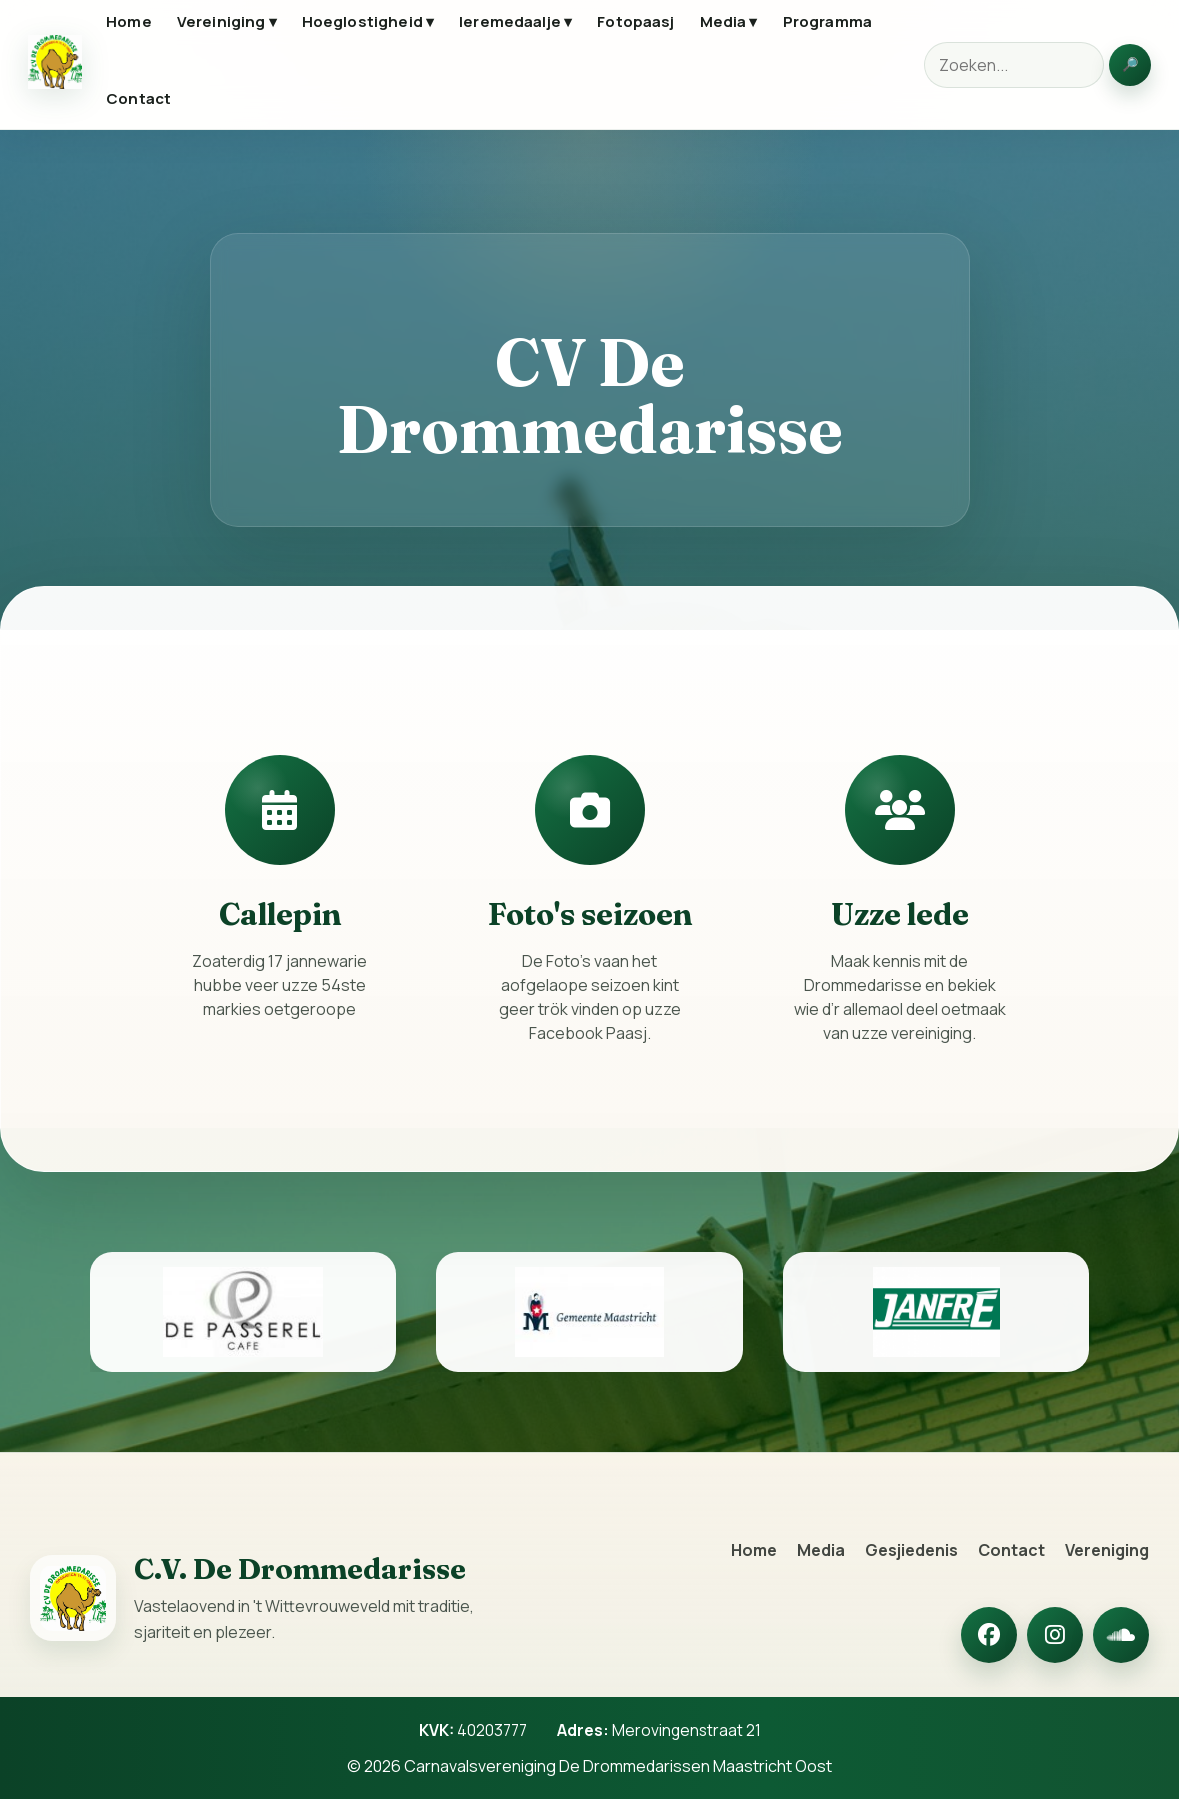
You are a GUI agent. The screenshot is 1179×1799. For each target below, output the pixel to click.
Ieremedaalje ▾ (515, 21)
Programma (827, 21)
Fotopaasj (635, 21)
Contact (138, 98)
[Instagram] (1055, 1635)
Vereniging (1107, 1550)
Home (129, 21)
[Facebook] (989, 1635)
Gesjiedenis (911, 1550)
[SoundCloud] (1121, 1635)
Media (821, 1550)
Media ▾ (729, 21)
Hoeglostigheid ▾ (368, 21)
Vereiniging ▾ (227, 21)
